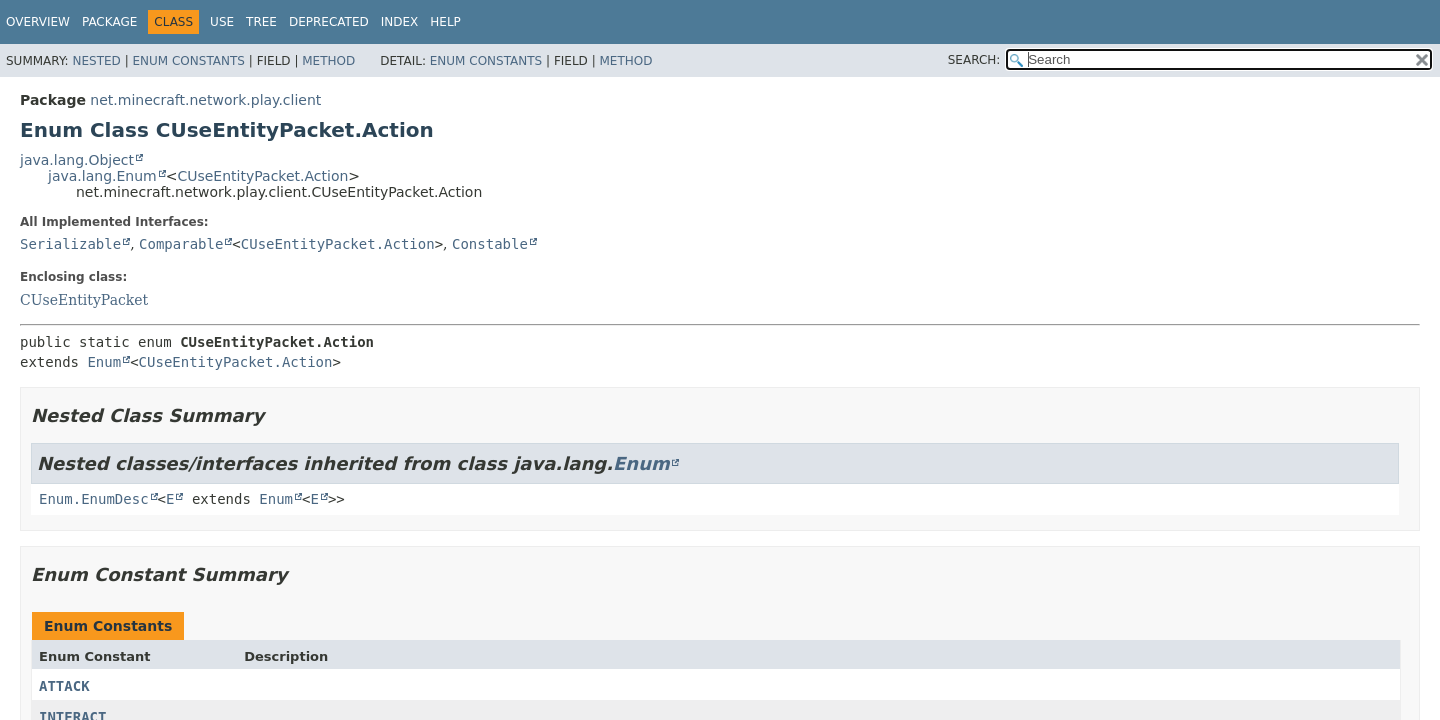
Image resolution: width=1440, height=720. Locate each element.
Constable (490, 244)
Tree (261, 22)
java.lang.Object (77, 160)
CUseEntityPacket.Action (262, 176)
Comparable (181, 244)
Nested (96, 61)
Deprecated (329, 22)
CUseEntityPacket (84, 300)
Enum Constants (188, 61)
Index (400, 22)
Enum (104, 362)
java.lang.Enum (102, 176)
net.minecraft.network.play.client (205, 100)
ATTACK (64, 686)
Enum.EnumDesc (94, 499)
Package (109, 22)
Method (328, 61)
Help (445, 22)
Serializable (70, 244)
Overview (38, 22)
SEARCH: (974, 60)
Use (222, 22)
